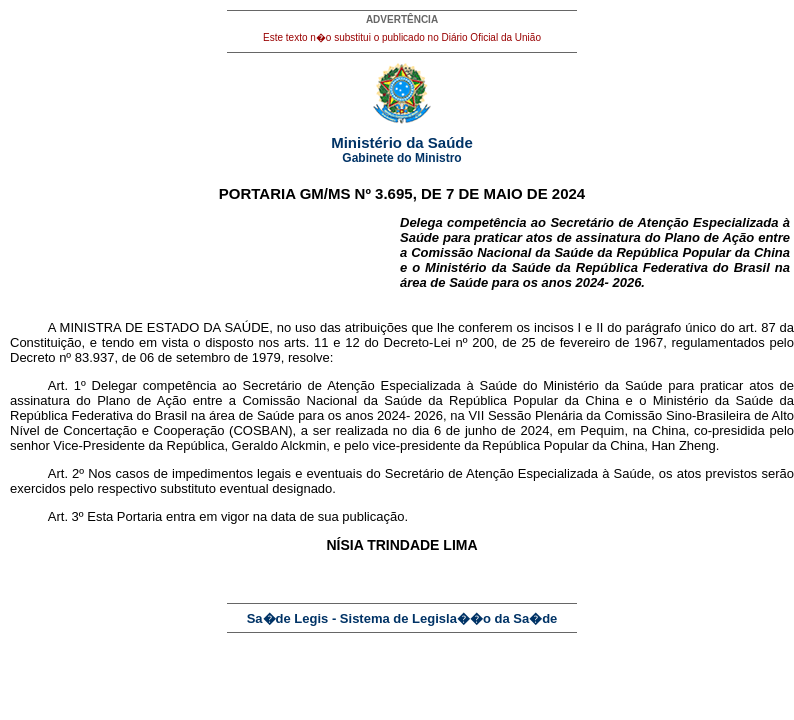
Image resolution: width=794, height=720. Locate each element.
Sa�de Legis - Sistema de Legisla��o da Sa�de (402, 618)
